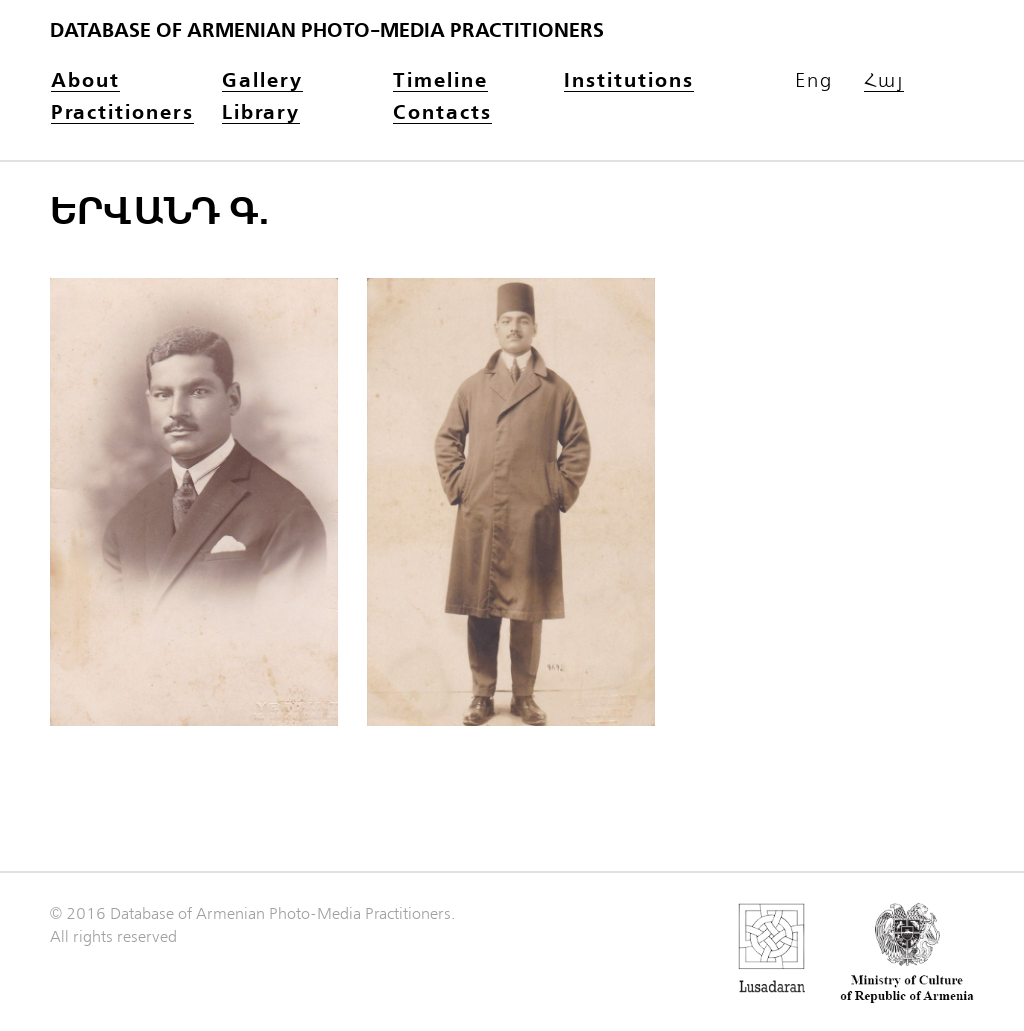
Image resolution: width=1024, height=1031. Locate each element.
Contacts (442, 113)
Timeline (440, 81)
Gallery (262, 81)
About (85, 81)
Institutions (629, 81)
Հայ (884, 81)
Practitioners (122, 113)
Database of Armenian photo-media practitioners (327, 30)
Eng (814, 81)
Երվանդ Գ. (159, 212)
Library (261, 113)
